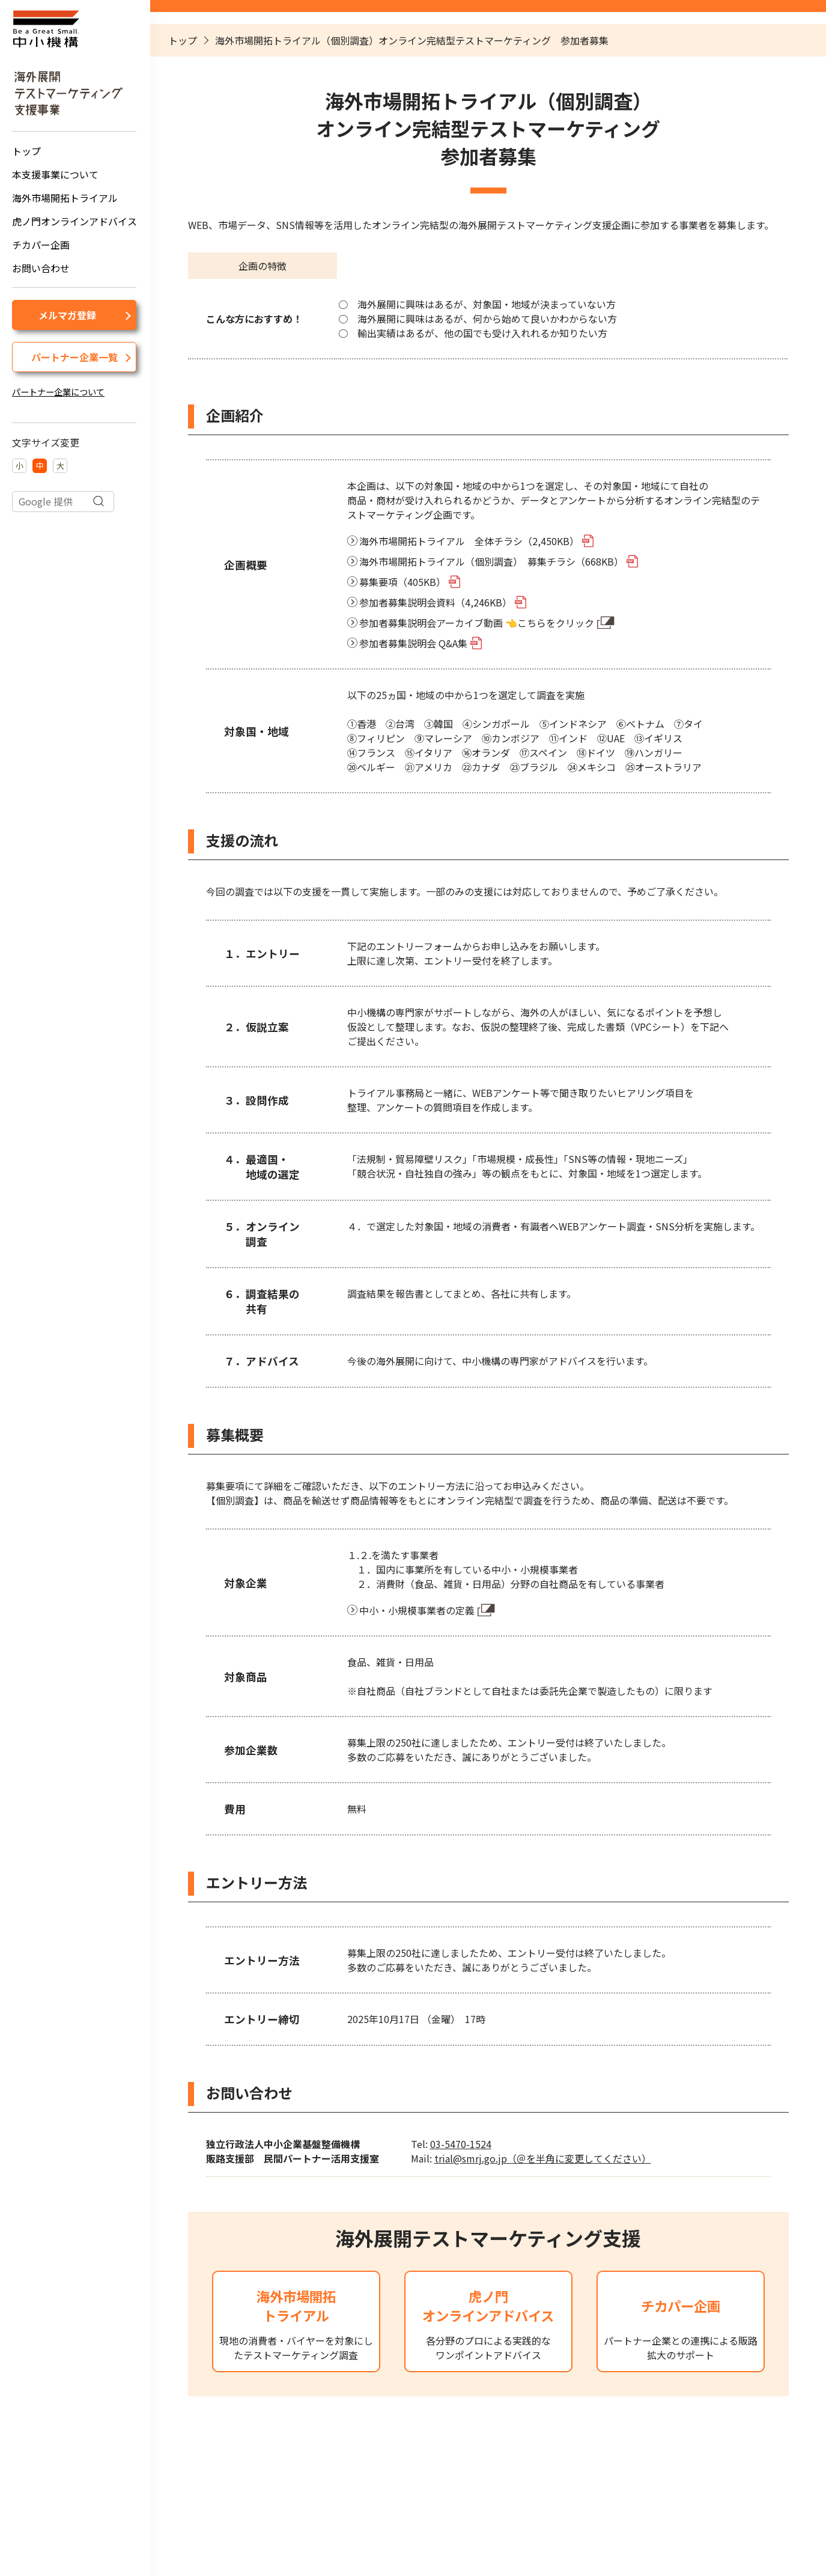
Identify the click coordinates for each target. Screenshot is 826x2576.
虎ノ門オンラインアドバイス (74, 221)
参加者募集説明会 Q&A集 (413, 643)
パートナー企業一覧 (74, 357)
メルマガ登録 (67, 315)
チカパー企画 (41, 244)
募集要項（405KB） (402, 582)
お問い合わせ (41, 268)
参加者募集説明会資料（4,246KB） (435, 602)
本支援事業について (55, 174)
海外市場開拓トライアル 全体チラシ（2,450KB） (469, 541)
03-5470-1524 (460, 2144)
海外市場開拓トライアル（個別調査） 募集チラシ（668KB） (491, 561)
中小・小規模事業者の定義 (417, 1610)
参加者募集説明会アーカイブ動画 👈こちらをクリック (476, 622)
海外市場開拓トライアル (65, 198)
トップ (26, 151)
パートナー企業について (58, 391)
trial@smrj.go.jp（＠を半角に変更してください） (542, 2158)
